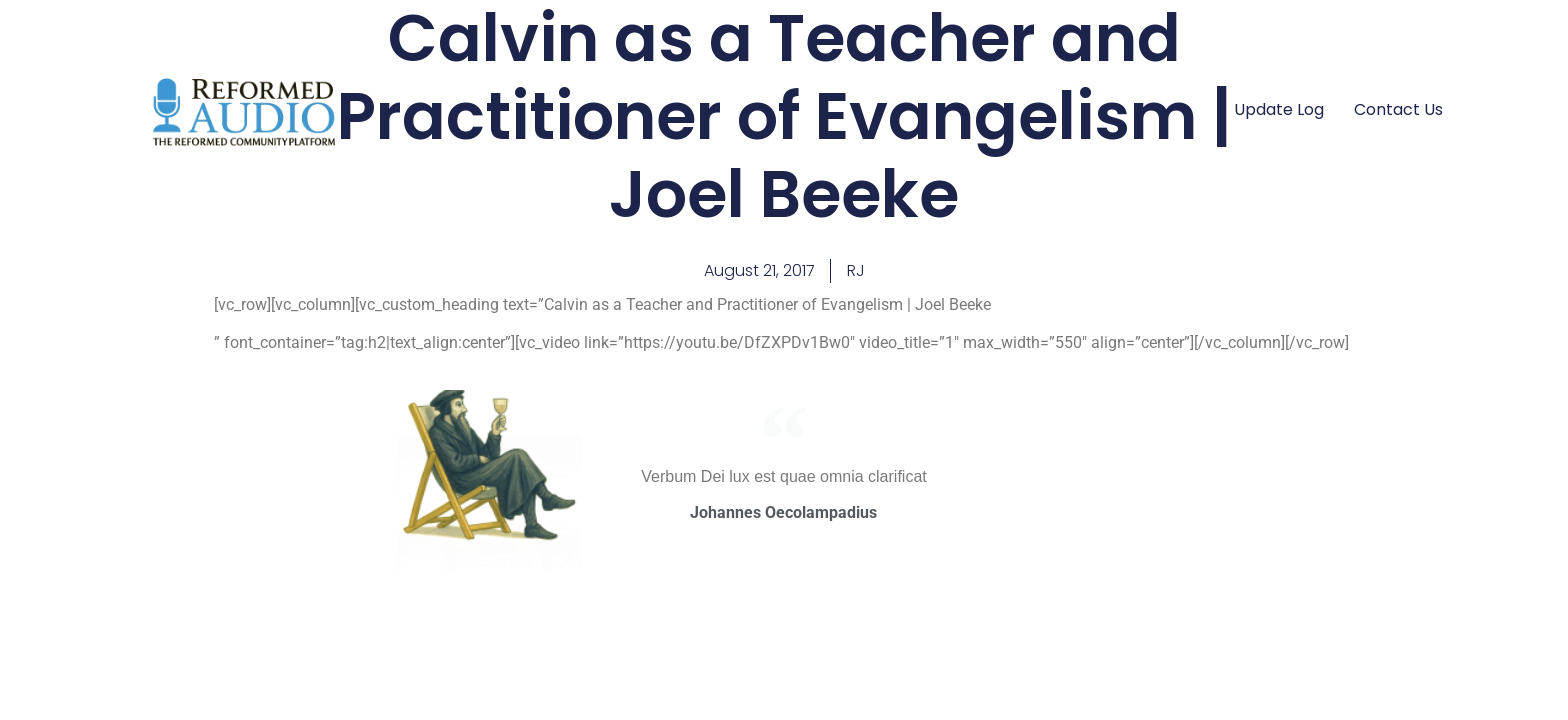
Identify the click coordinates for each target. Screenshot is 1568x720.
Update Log (1279, 109)
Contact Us (1398, 109)
